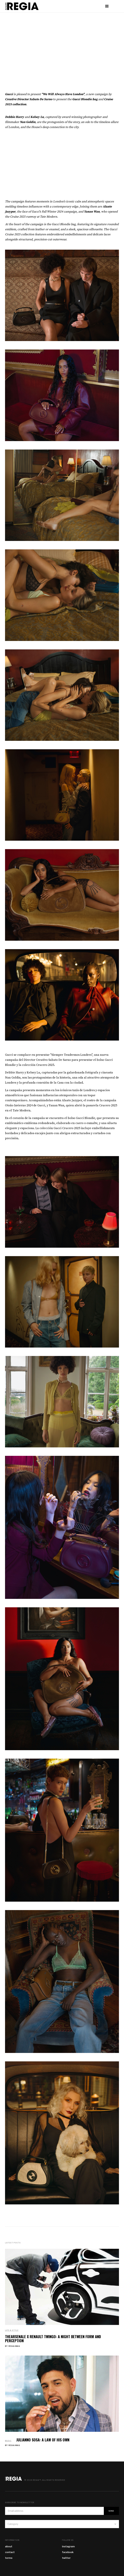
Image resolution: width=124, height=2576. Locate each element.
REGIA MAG (14, 2346)
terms (8, 2557)
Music (8, 2441)
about (8, 2546)
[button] (62, 2524)
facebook (67, 2552)
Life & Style (11, 2330)
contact (10, 2552)
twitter (66, 2557)
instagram (68, 2546)
